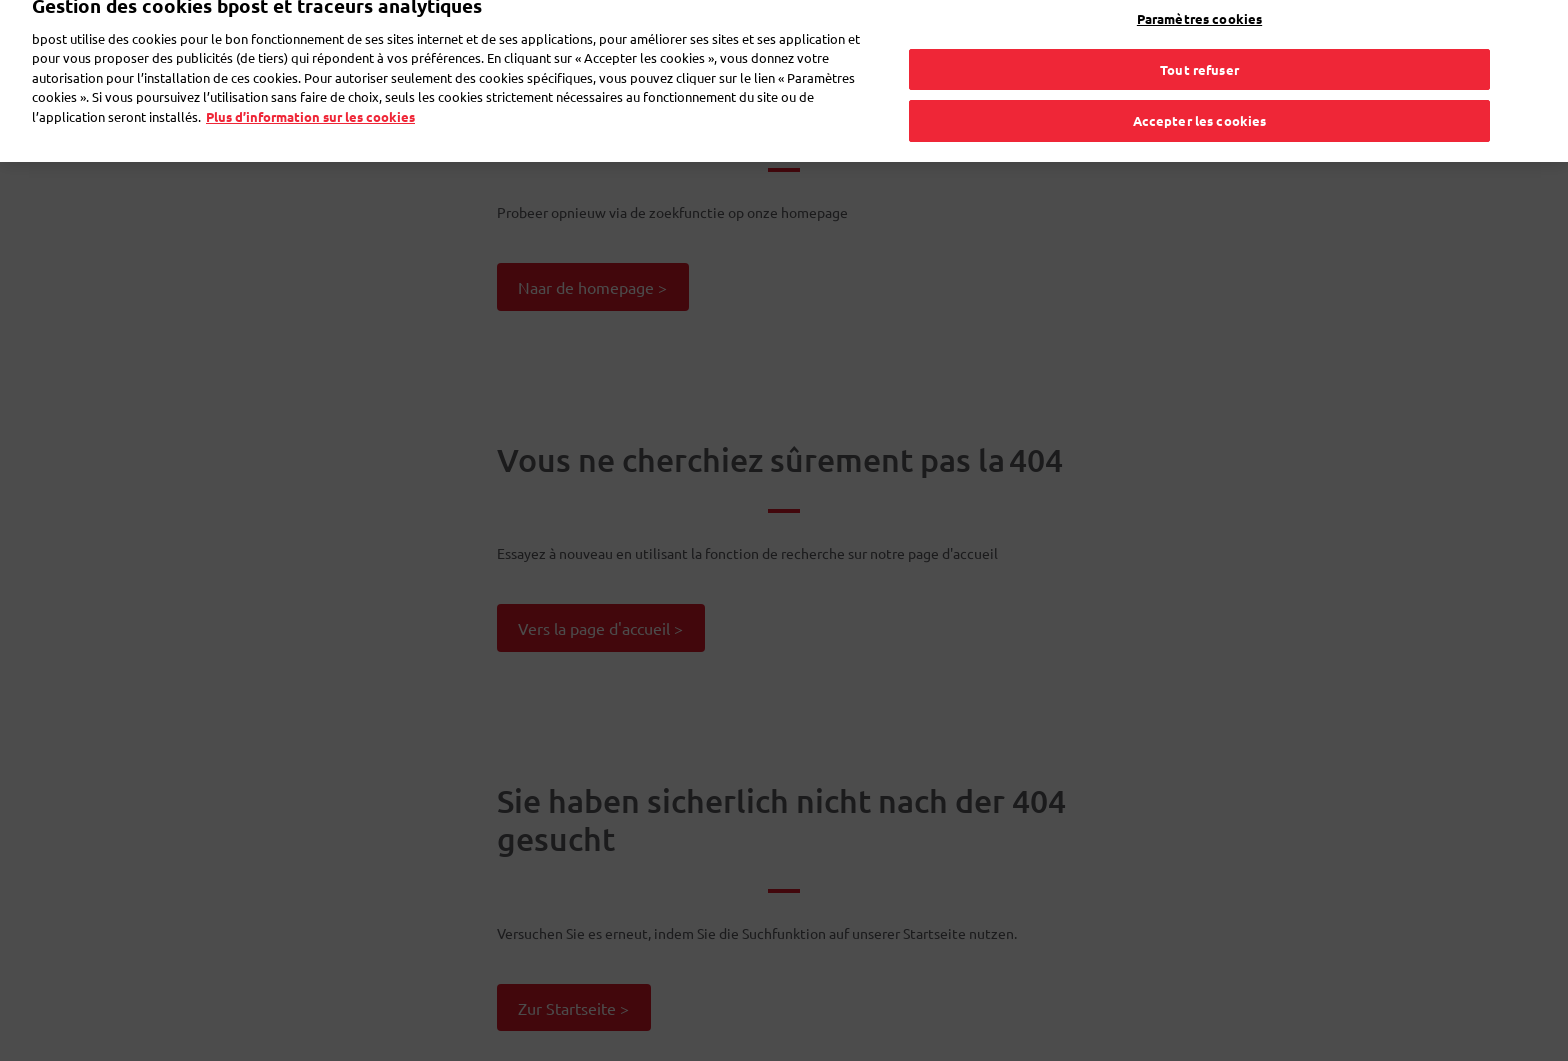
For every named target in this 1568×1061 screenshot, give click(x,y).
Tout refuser (1199, 54)
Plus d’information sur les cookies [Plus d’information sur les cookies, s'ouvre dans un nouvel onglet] (310, 102)
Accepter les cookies (1200, 106)
